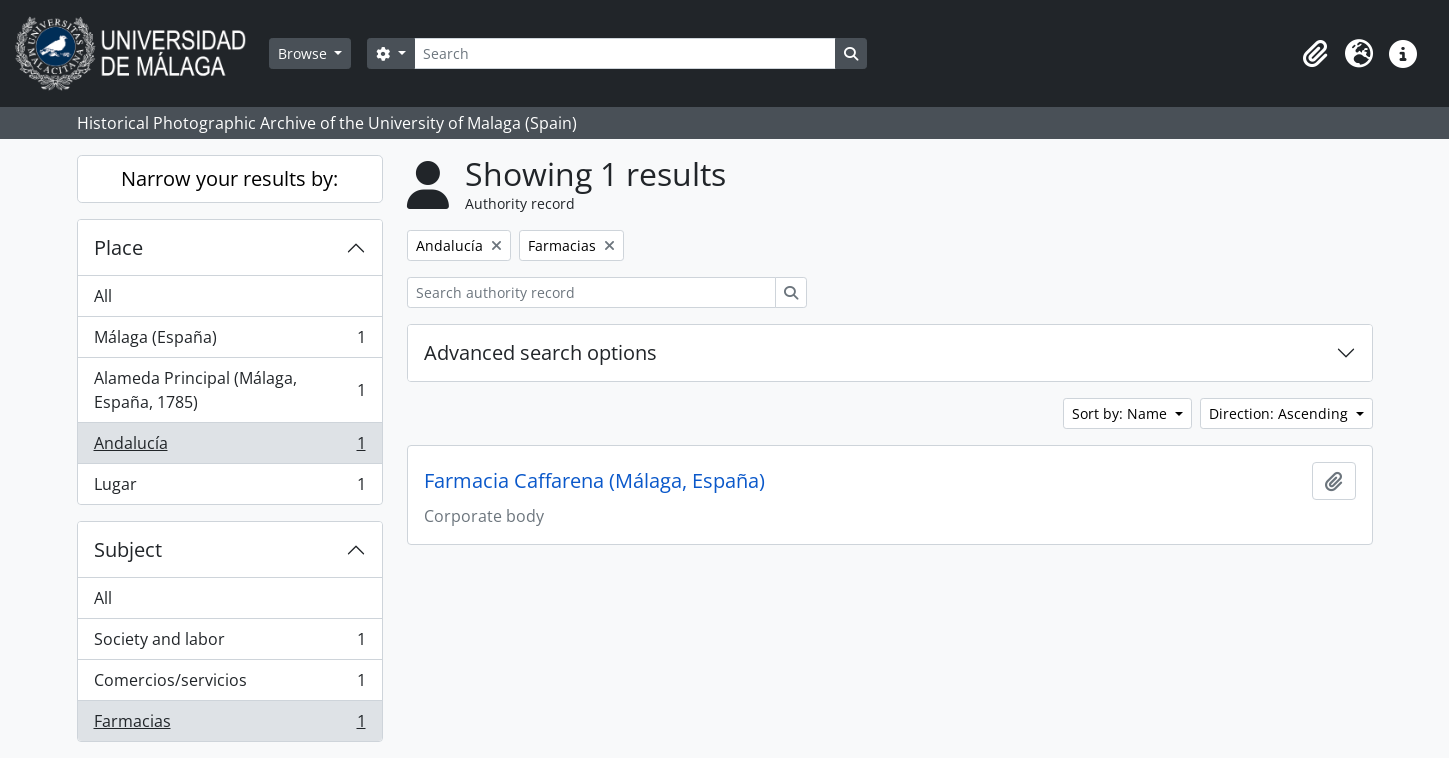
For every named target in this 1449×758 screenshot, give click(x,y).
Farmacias (229, 725)
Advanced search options (540, 352)
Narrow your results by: (229, 178)
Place (118, 247)
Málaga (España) (229, 341)
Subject (128, 549)
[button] (1315, 54)
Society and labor (229, 643)
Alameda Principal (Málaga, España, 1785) (229, 390)
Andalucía (229, 447)
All (103, 296)
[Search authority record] (591, 292)
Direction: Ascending (1280, 413)
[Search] (625, 53)
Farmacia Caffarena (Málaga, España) (594, 481)
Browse (304, 53)
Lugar (229, 488)
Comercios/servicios (229, 684)
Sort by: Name (1121, 413)
